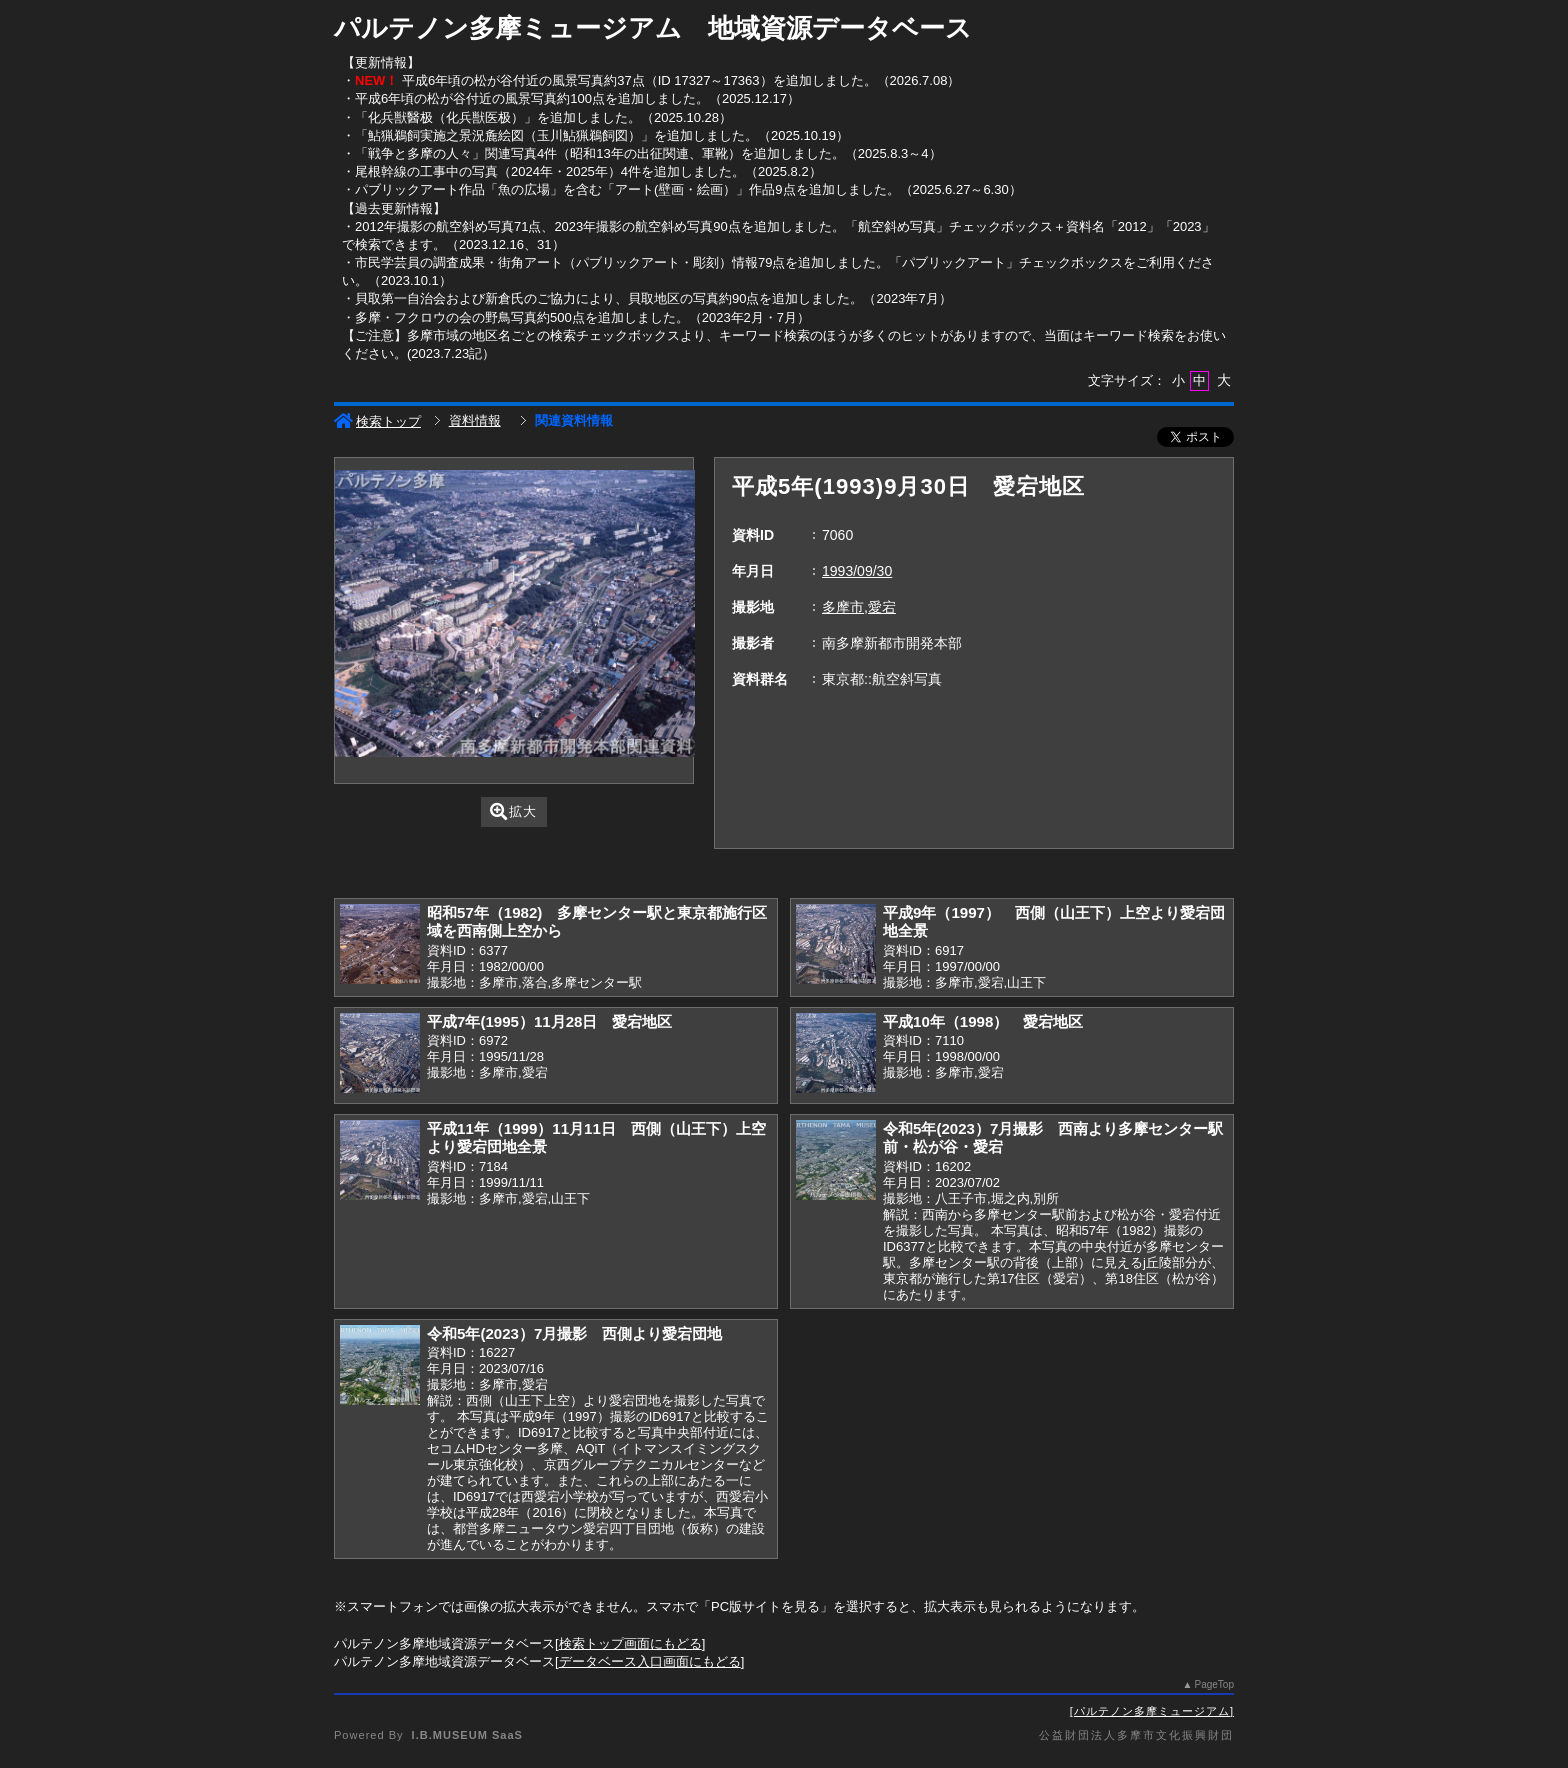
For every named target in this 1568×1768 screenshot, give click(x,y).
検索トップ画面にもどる (630, 1643)
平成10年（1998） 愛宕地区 (983, 1021)
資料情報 (475, 420)
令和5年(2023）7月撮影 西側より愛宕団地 (574, 1333)
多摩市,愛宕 (859, 607)
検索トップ (377, 421)
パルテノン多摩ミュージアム (1152, 1711)
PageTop (1214, 1684)
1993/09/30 (857, 571)
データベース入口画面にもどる (650, 1661)
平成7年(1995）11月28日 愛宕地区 (550, 1021)
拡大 (513, 811)
